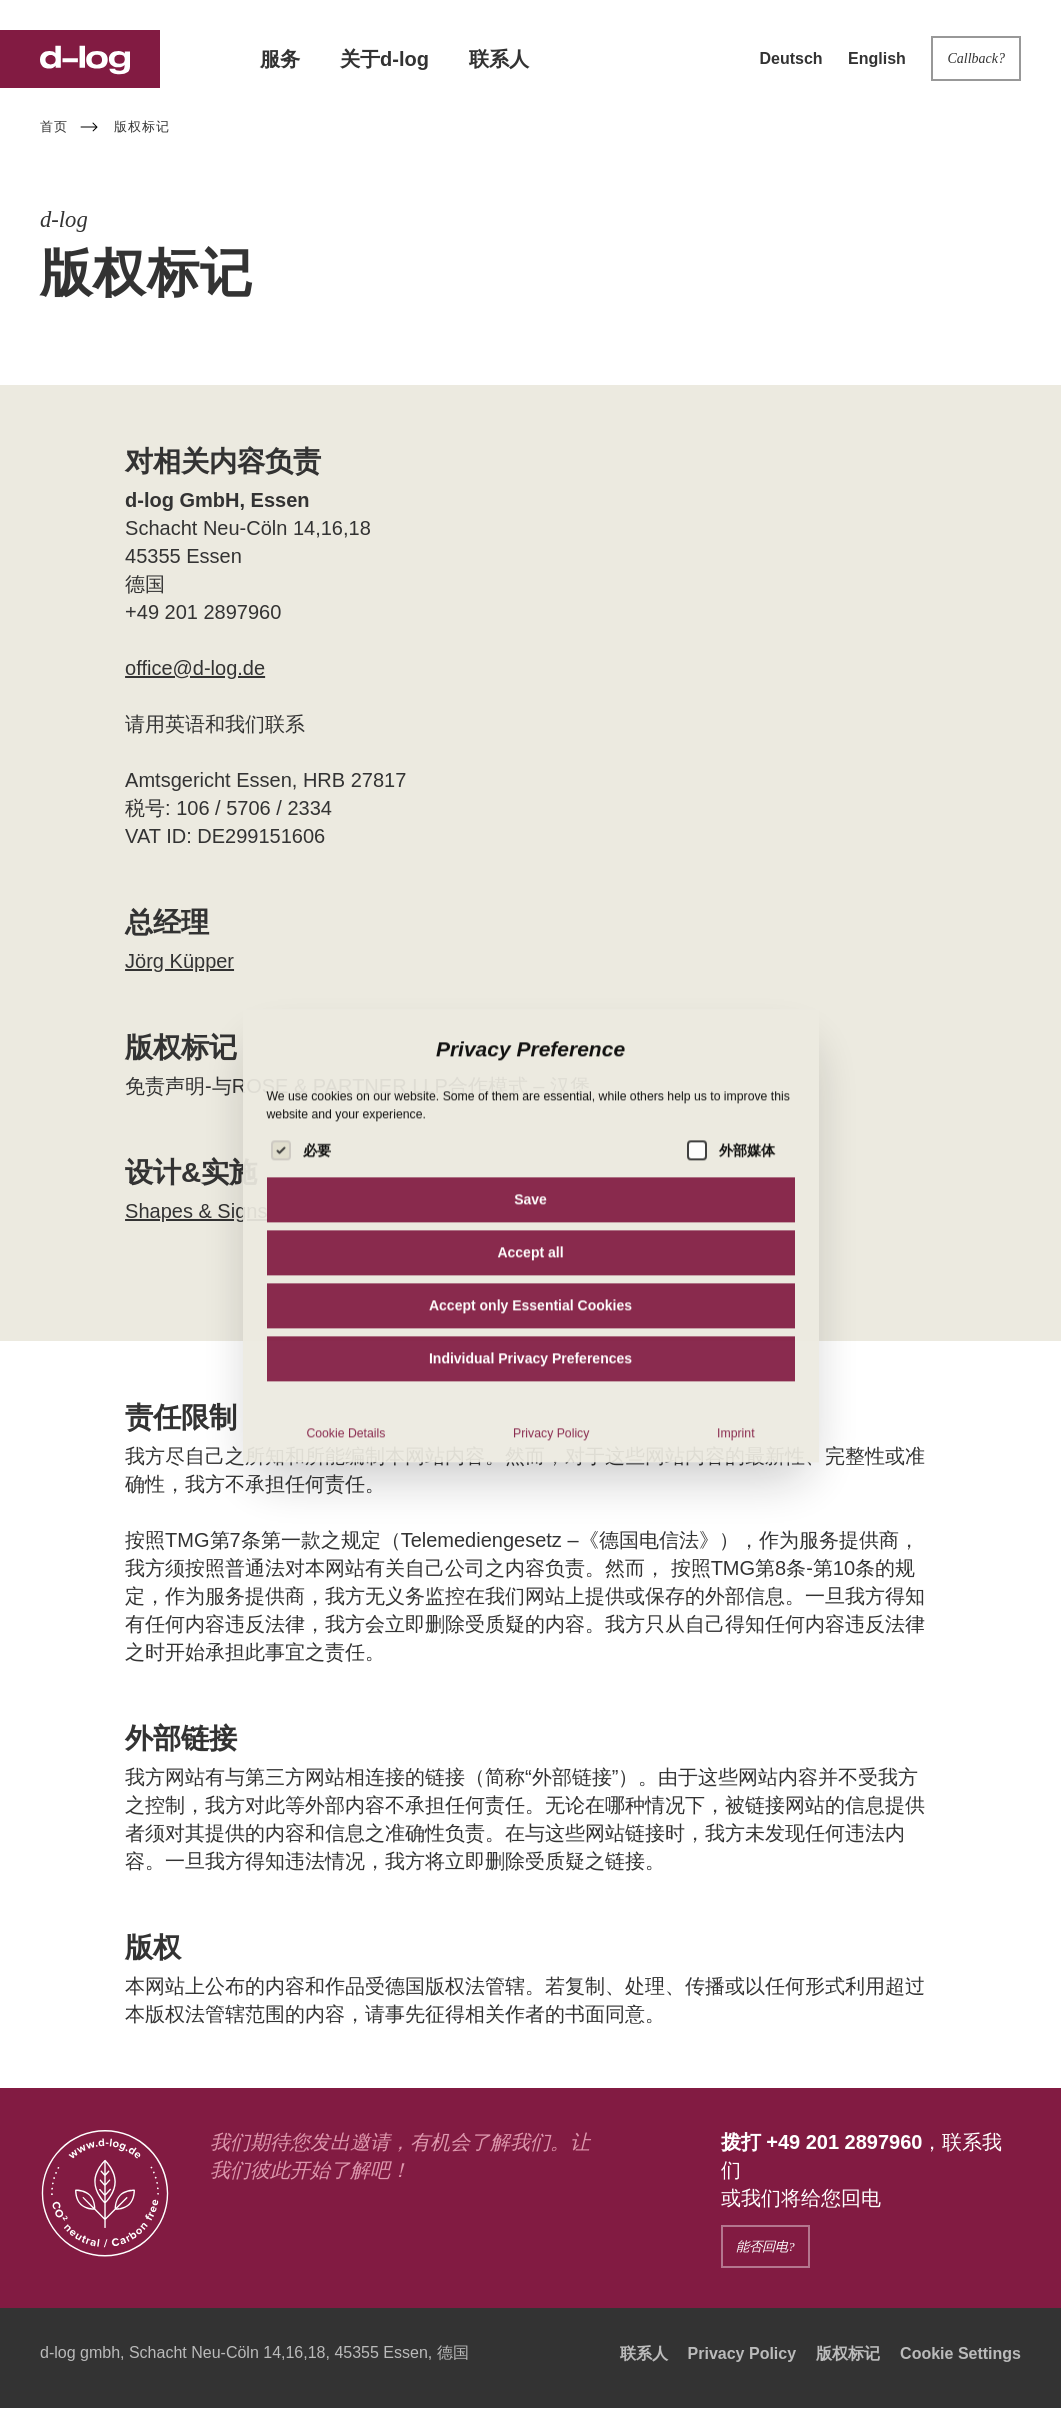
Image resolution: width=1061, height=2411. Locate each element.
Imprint (735, 1582)
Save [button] (530, 1348)
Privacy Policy (551, 1582)
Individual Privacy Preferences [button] (530, 1507)
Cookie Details (345, 1582)
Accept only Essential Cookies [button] (530, 1454)
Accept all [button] (530, 1401)
